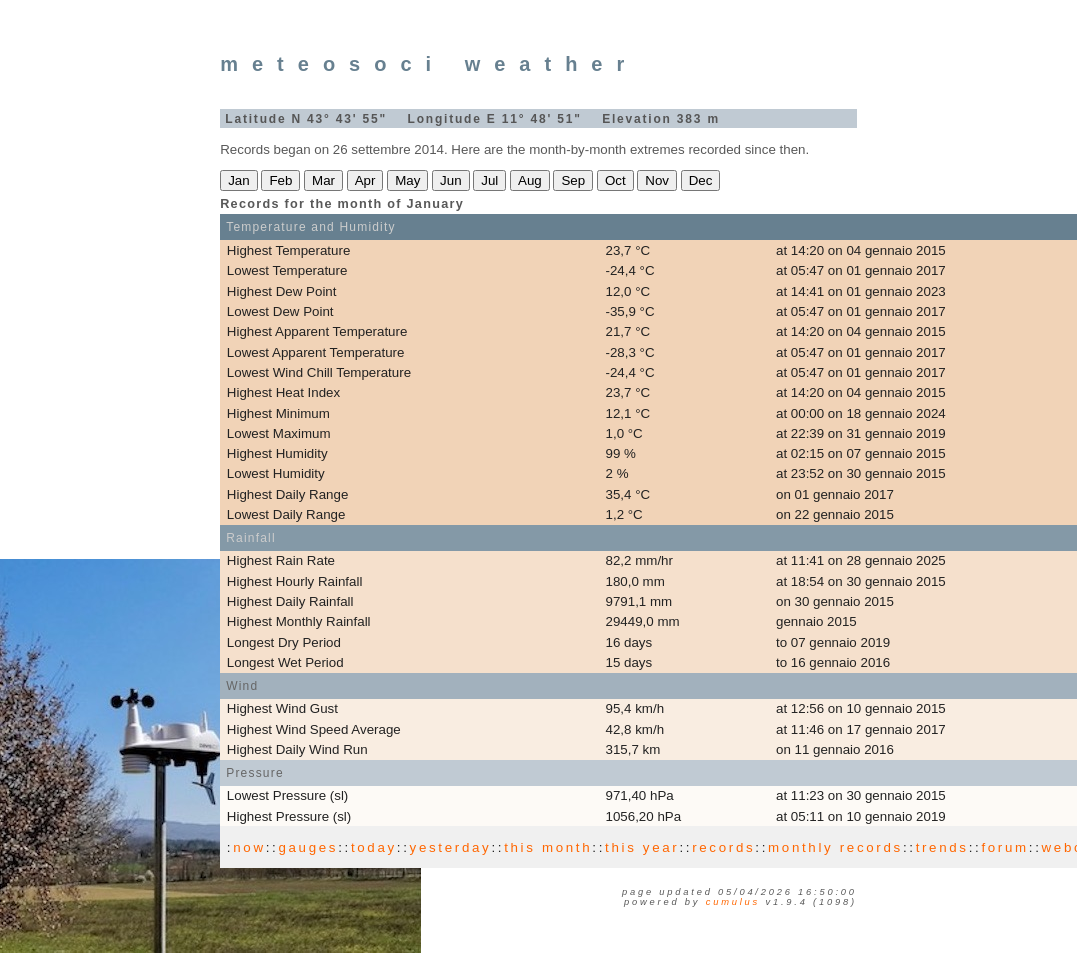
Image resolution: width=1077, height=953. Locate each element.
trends (942, 847)
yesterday (451, 847)
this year (642, 847)
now (249, 847)
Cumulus (733, 902)
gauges (308, 847)
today (374, 847)
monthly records (835, 847)
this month (548, 847)
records (723, 847)
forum (1004, 847)
